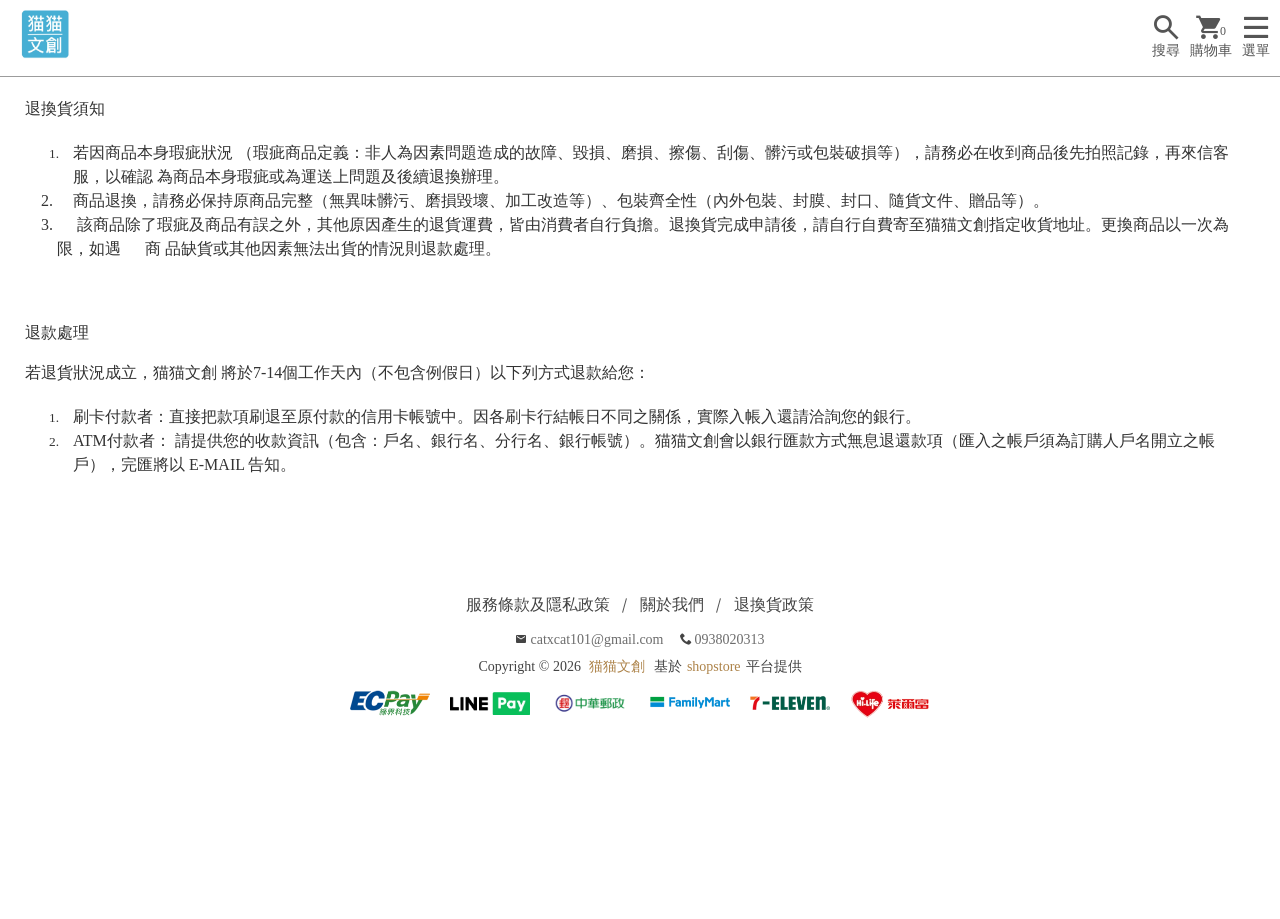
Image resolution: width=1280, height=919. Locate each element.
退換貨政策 (774, 604)
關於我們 (672, 604)
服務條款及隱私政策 (538, 604)
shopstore (714, 666)
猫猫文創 (617, 666)
